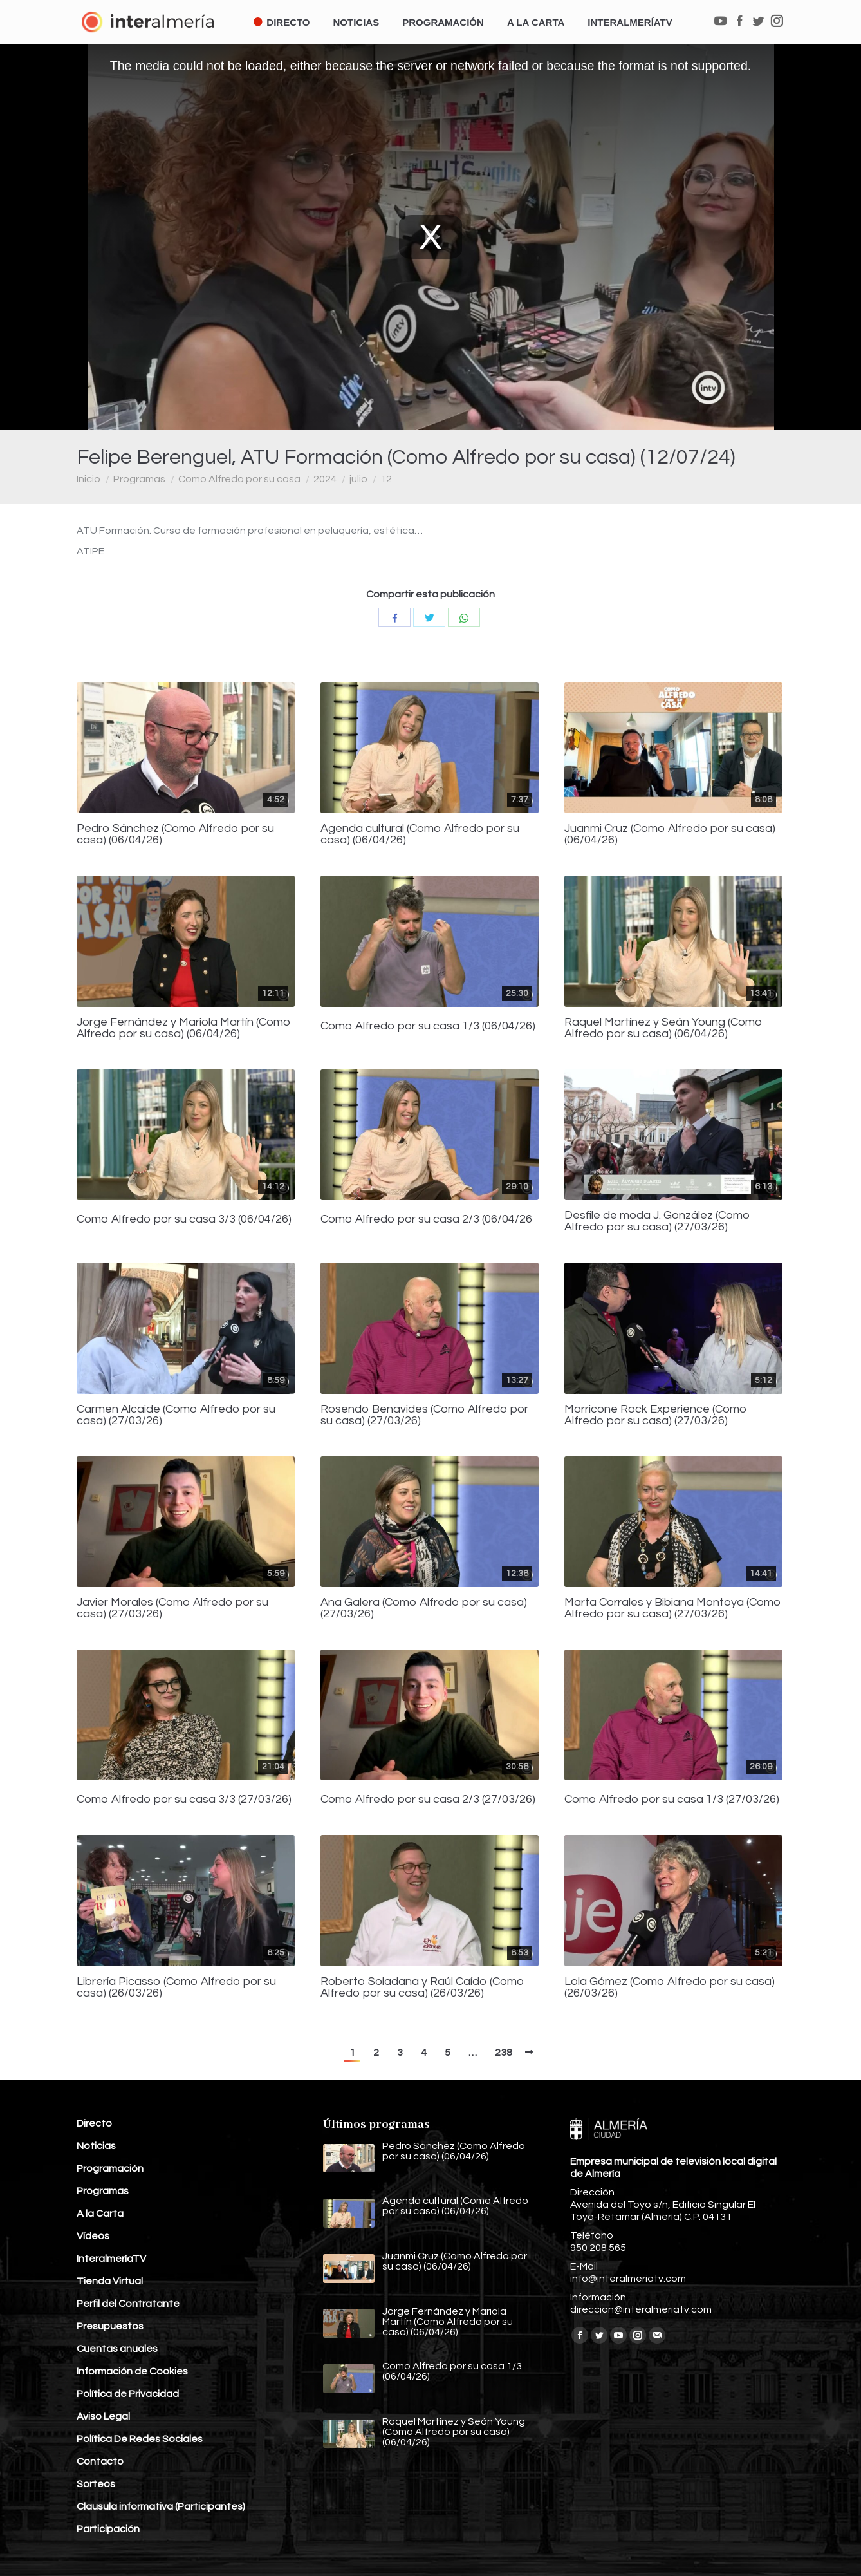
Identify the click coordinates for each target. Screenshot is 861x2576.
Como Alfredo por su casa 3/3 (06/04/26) (184, 1219)
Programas (139, 479)
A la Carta (100, 2213)
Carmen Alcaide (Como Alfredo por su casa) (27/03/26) (176, 1415)
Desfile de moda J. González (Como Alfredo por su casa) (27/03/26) (657, 1221)
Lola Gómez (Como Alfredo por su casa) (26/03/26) (669, 1987)
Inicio (88, 479)
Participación (108, 2529)
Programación (110, 2168)
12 (386, 479)
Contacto (100, 2461)
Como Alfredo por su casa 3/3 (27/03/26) (184, 1799)
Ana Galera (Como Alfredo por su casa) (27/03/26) (423, 1608)
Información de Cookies (132, 2371)
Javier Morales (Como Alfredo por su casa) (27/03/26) (172, 1608)
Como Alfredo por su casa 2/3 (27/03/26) (427, 1799)
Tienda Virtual (110, 2281)
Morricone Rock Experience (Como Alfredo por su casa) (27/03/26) (655, 1415)
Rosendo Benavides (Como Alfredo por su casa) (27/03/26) (424, 1415)
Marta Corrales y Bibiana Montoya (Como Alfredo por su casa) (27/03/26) (672, 1608)
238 (503, 2052)
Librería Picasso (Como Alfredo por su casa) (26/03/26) (176, 1987)
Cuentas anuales (117, 2349)
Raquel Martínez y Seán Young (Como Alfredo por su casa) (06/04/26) (663, 1028)
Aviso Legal (103, 2416)
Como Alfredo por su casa (239, 479)
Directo (94, 2123)
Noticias (96, 2146)
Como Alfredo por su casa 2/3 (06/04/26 (426, 1219)
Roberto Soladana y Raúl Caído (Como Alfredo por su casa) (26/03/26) (422, 1987)
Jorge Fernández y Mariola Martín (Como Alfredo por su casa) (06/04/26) (184, 1028)
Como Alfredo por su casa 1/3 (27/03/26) (671, 1799)
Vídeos (93, 2236)
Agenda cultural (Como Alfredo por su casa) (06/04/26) (419, 834)
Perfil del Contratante (128, 2304)
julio (358, 479)
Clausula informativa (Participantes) (161, 2506)
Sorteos (96, 2484)
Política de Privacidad (128, 2394)
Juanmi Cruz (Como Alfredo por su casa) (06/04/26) (669, 834)
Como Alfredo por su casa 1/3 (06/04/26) (427, 1026)
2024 (325, 479)
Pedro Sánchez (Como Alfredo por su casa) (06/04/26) (175, 834)
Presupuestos (110, 2326)
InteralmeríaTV (111, 2258)
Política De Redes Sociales (140, 2439)
